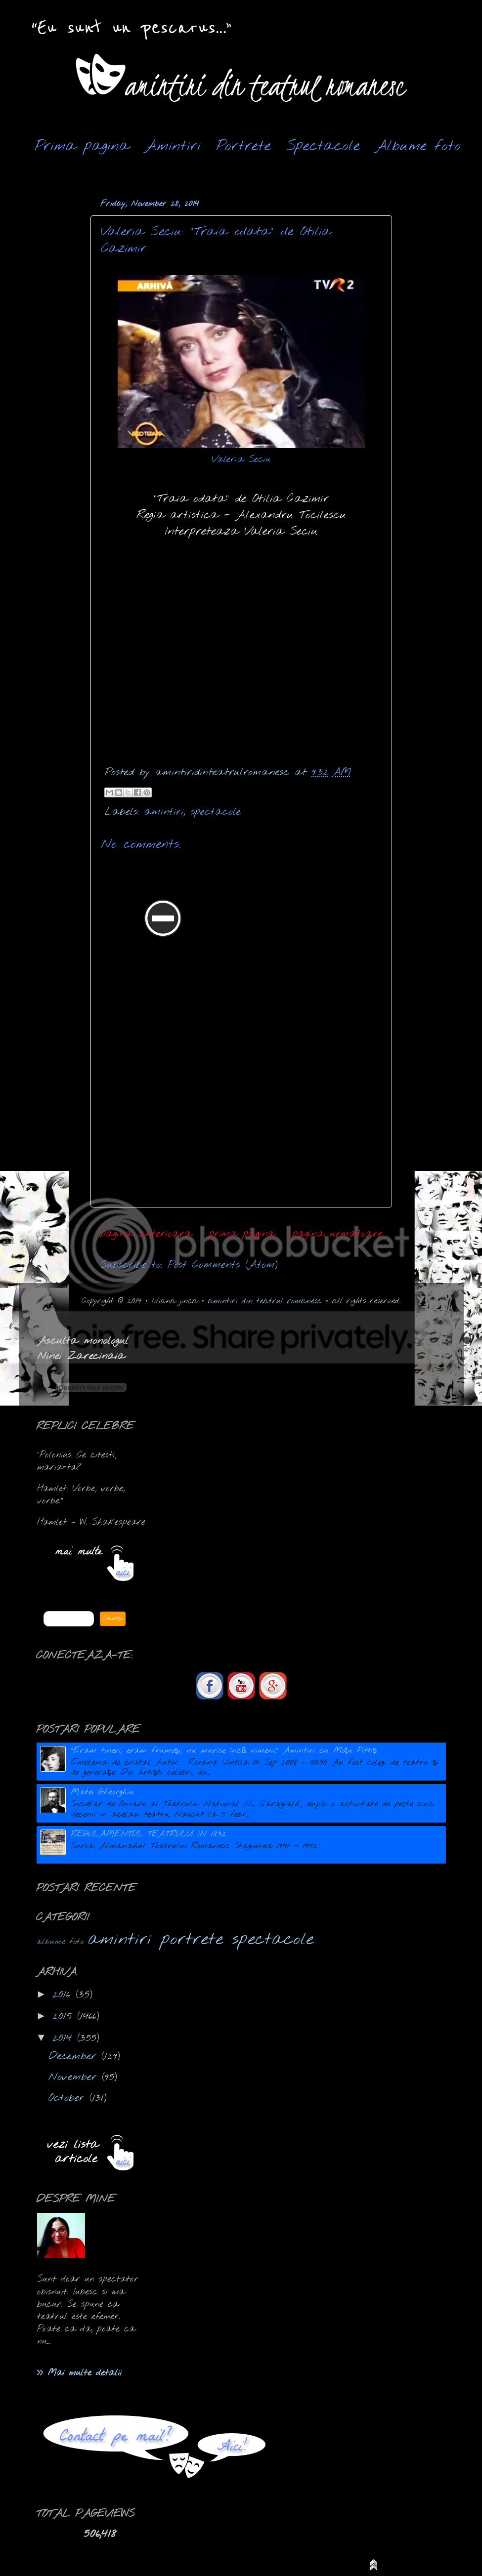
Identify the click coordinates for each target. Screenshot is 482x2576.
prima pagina (242, 1234)
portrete (192, 1939)
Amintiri (173, 146)
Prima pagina (82, 146)
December (74, 2056)
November (75, 2077)
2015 (64, 2016)
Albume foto (418, 146)
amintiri (163, 812)
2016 (64, 1995)
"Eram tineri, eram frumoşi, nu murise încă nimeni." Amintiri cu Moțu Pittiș (224, 1750)
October (68, 2098)
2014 (64, 2038)
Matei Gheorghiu (102, 1792)
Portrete (243, 146)
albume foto (60, 1942)
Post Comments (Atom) (223, 1265)
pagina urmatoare (337, 1234)
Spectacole (323, 146)
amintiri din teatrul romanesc (265, 1301)
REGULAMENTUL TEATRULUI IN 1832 (148, 1834)
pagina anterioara (146, 1234)
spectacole (216, 812)
